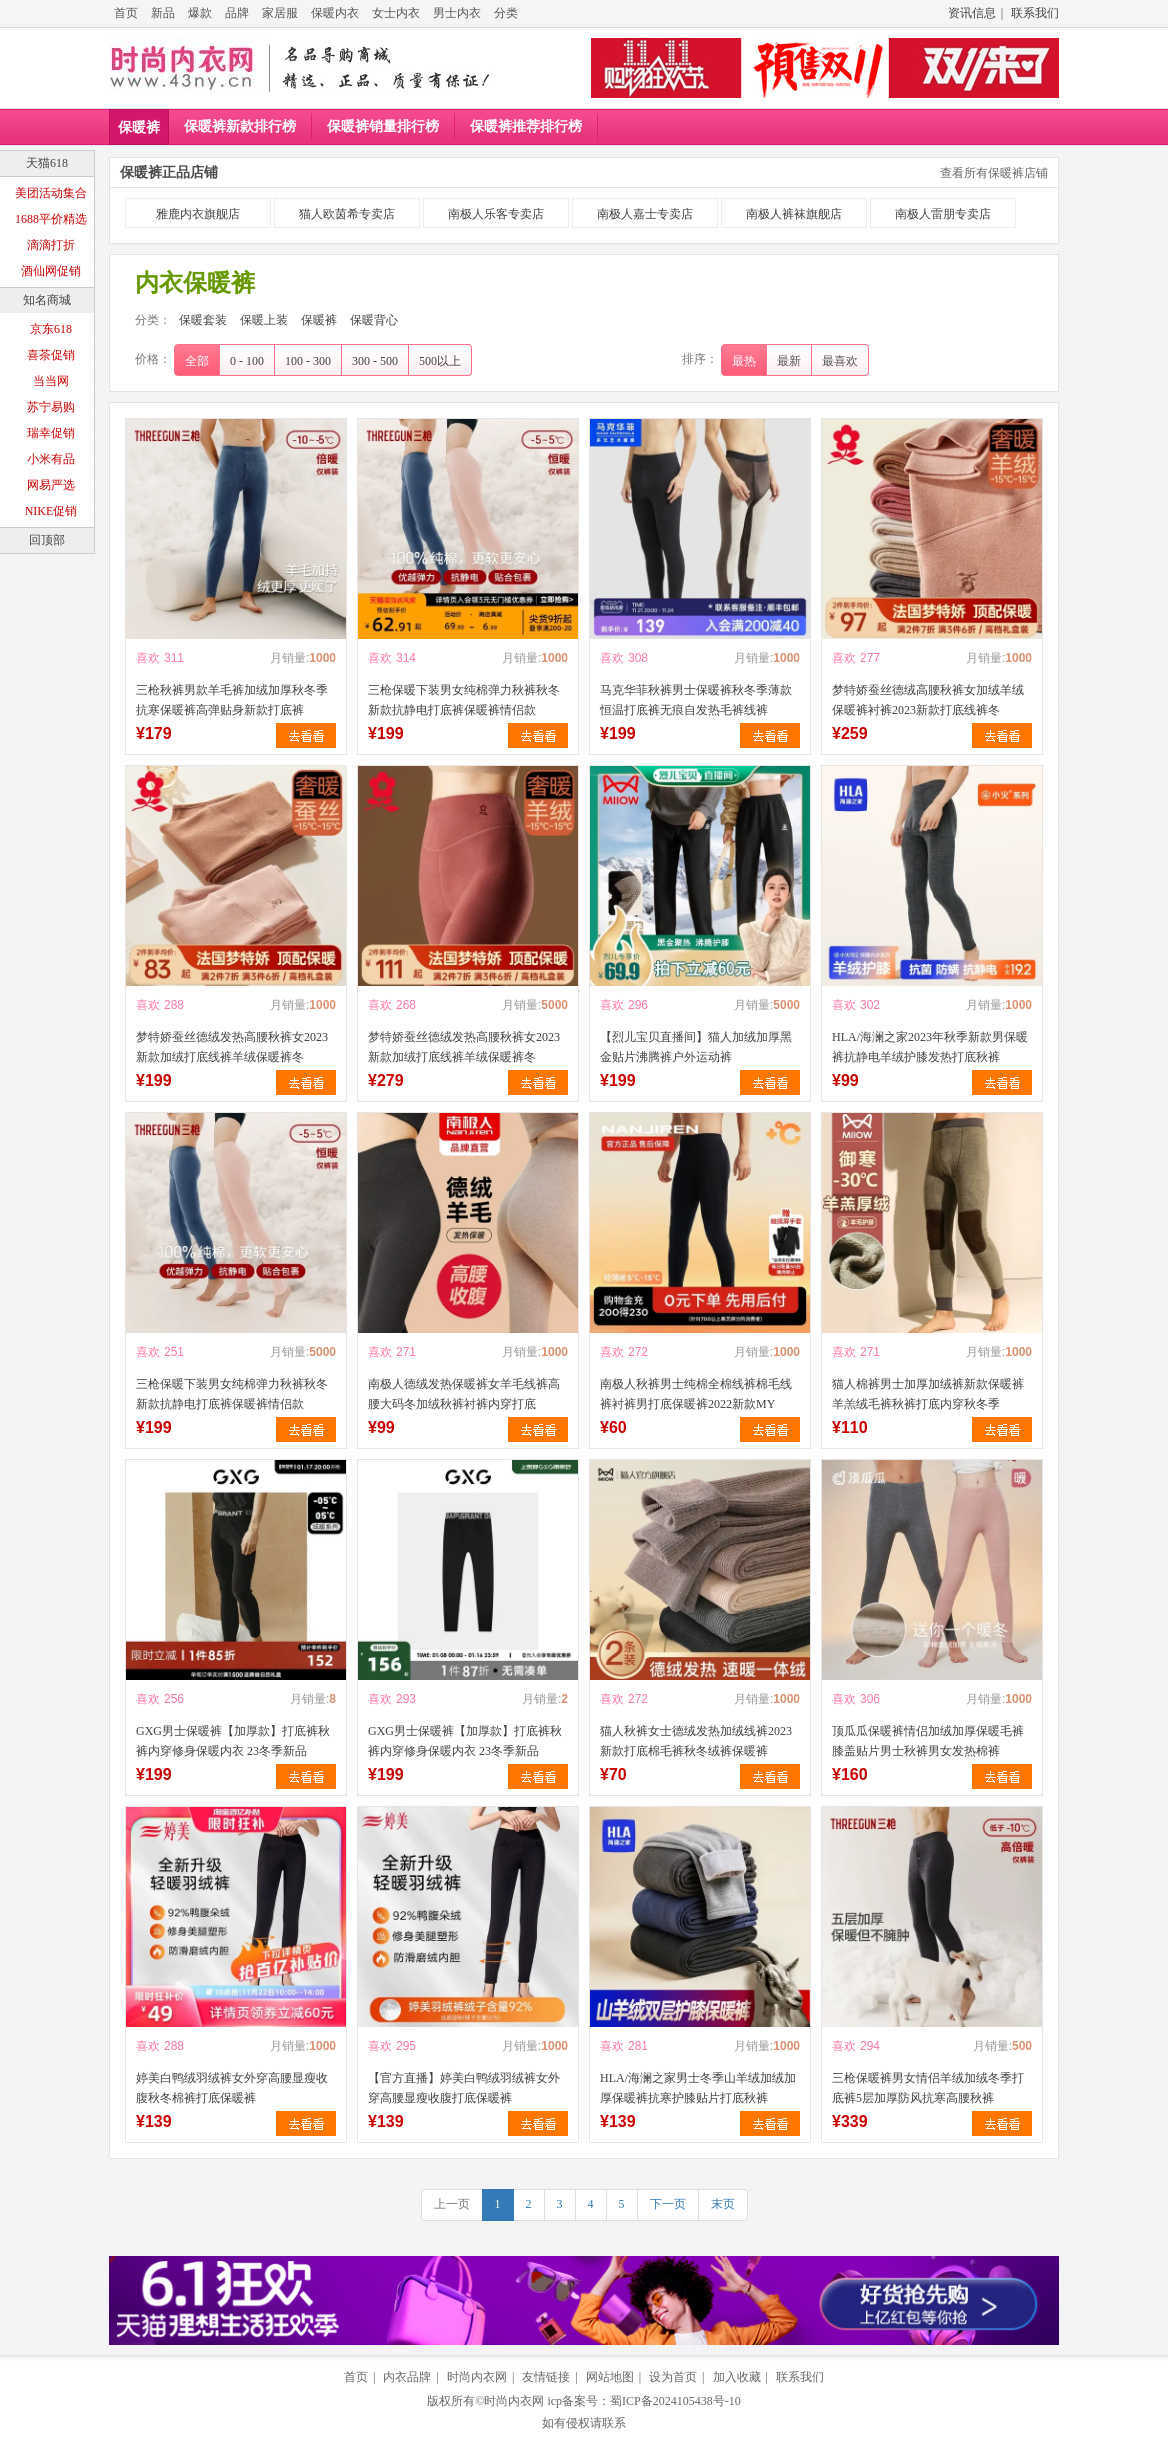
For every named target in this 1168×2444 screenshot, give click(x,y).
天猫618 (47, 163)
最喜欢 (840, 361)
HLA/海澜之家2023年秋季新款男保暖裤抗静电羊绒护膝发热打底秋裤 (930, 1047)
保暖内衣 (335, 13)
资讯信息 (972, 13)
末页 (723, 2204)
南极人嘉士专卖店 (645, 214)
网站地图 (610, 2377)
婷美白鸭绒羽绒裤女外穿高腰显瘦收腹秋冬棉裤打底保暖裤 (232, 2088)
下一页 (668, 2204)
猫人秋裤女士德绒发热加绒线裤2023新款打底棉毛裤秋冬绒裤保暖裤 (696, 1741)
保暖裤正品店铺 (169, 172)
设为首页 (673, 2377)
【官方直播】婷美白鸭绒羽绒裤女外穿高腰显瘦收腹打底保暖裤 (464, 2088)
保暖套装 (203, 320)
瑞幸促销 (51, 433)
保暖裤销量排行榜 (383, 126)
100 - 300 (308, 361)
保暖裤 (139, 127)
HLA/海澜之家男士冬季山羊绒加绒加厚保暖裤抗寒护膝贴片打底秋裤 (698, 2088)
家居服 (280, 13)
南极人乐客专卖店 (496, 214)
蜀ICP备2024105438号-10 (675, 2401)
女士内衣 (396, 13)
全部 (197, 361)
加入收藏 (737, 2377)
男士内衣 (457, 13)
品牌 (237, 13)
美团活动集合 (51, 193)
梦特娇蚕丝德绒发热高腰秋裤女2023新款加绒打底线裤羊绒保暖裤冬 (232, 1047)
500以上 (440, 361)
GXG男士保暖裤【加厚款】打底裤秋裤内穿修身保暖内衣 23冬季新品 (233, 1741)
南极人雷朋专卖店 (943, 214)
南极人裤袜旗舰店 (794, 214)
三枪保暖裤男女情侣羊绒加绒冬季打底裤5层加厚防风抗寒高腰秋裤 (928, 2088)
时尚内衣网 (477, 2377)
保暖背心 (374, 320)
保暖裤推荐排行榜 (526, 126)
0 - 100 (247, 361)
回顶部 (47, 540)
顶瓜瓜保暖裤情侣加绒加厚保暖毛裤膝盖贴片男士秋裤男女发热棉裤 (928, 1741)
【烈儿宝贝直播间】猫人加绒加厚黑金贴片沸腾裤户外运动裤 (696, 1047)
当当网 (51, 381)
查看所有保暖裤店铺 (994, 173)
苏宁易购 (51, 407)
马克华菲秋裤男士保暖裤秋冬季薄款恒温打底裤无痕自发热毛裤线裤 (696, 700)
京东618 (51, 329)
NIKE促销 (51, 511)
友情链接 (546, 2377)
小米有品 (51, 459)
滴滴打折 (51, 245)
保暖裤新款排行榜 (240, 126)
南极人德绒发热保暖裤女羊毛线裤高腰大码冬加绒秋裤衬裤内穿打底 (464, 1394)
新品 (163, 13)
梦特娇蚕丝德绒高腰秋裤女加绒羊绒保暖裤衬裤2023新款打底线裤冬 (928, 700)
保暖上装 (264, 320)
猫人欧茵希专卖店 (347, 214)
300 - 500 (375, 361)
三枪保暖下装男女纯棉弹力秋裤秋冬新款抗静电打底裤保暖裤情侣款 (464, 700)
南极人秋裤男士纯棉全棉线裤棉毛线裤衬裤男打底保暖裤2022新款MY (696, 1394)
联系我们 (1035, 13)
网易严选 (51, 485)
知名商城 (47, 300)
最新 (789, 361)
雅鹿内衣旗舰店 (198, 214)
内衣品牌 (407, 2377)
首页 (126, 13)
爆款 (200, 13)
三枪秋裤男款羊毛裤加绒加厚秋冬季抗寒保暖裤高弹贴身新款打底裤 (232, 700)
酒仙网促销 (51, 271)
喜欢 (148, 658)
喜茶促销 (51, 355)
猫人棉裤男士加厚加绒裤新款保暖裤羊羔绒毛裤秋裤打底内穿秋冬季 (928, 1394)
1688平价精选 (51, 219)
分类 (506, 13)
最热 (744, 361)
